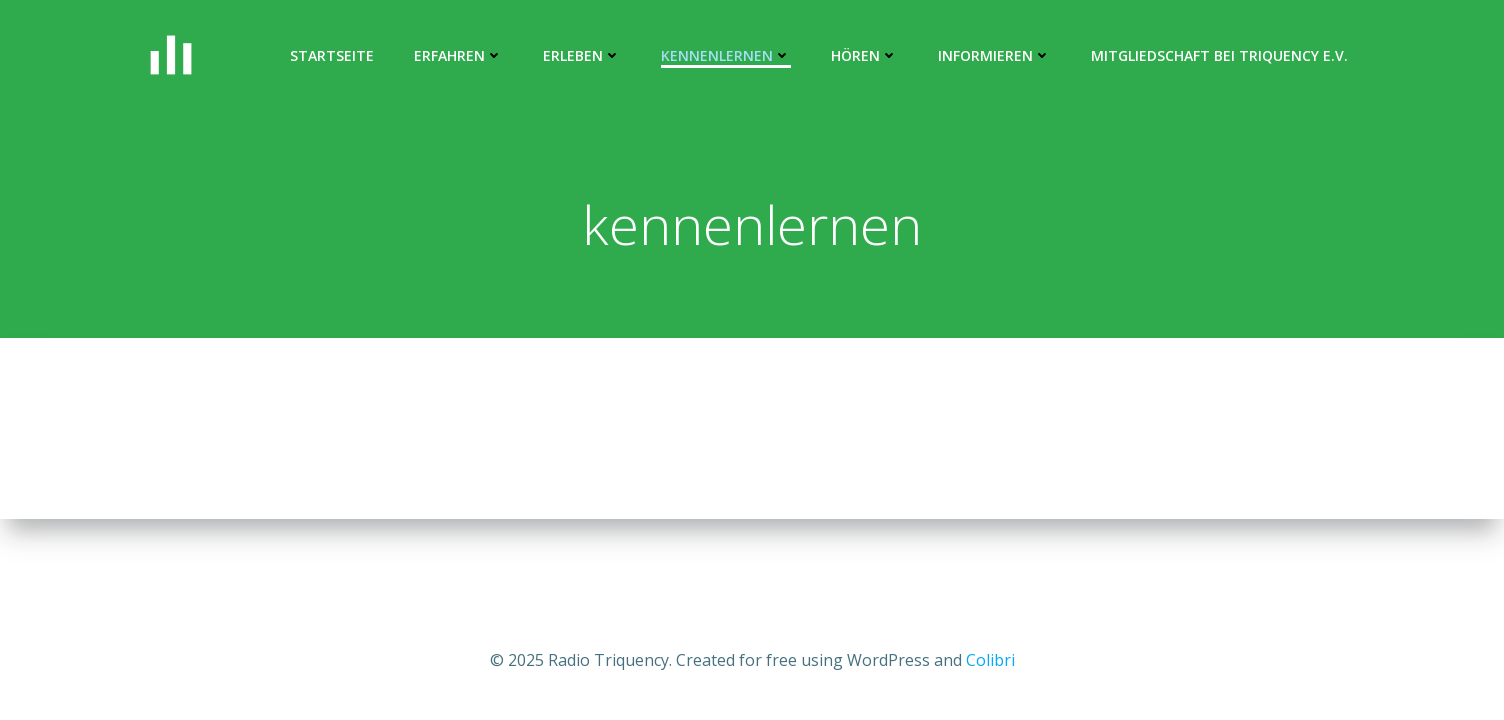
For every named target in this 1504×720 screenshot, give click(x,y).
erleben (582, 55)
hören (864, 55)
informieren (994, 55)
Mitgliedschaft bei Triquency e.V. (1219, 55)
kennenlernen (726, 55)
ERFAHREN (458, 55)
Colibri (990, 660)
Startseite (332, 55)
